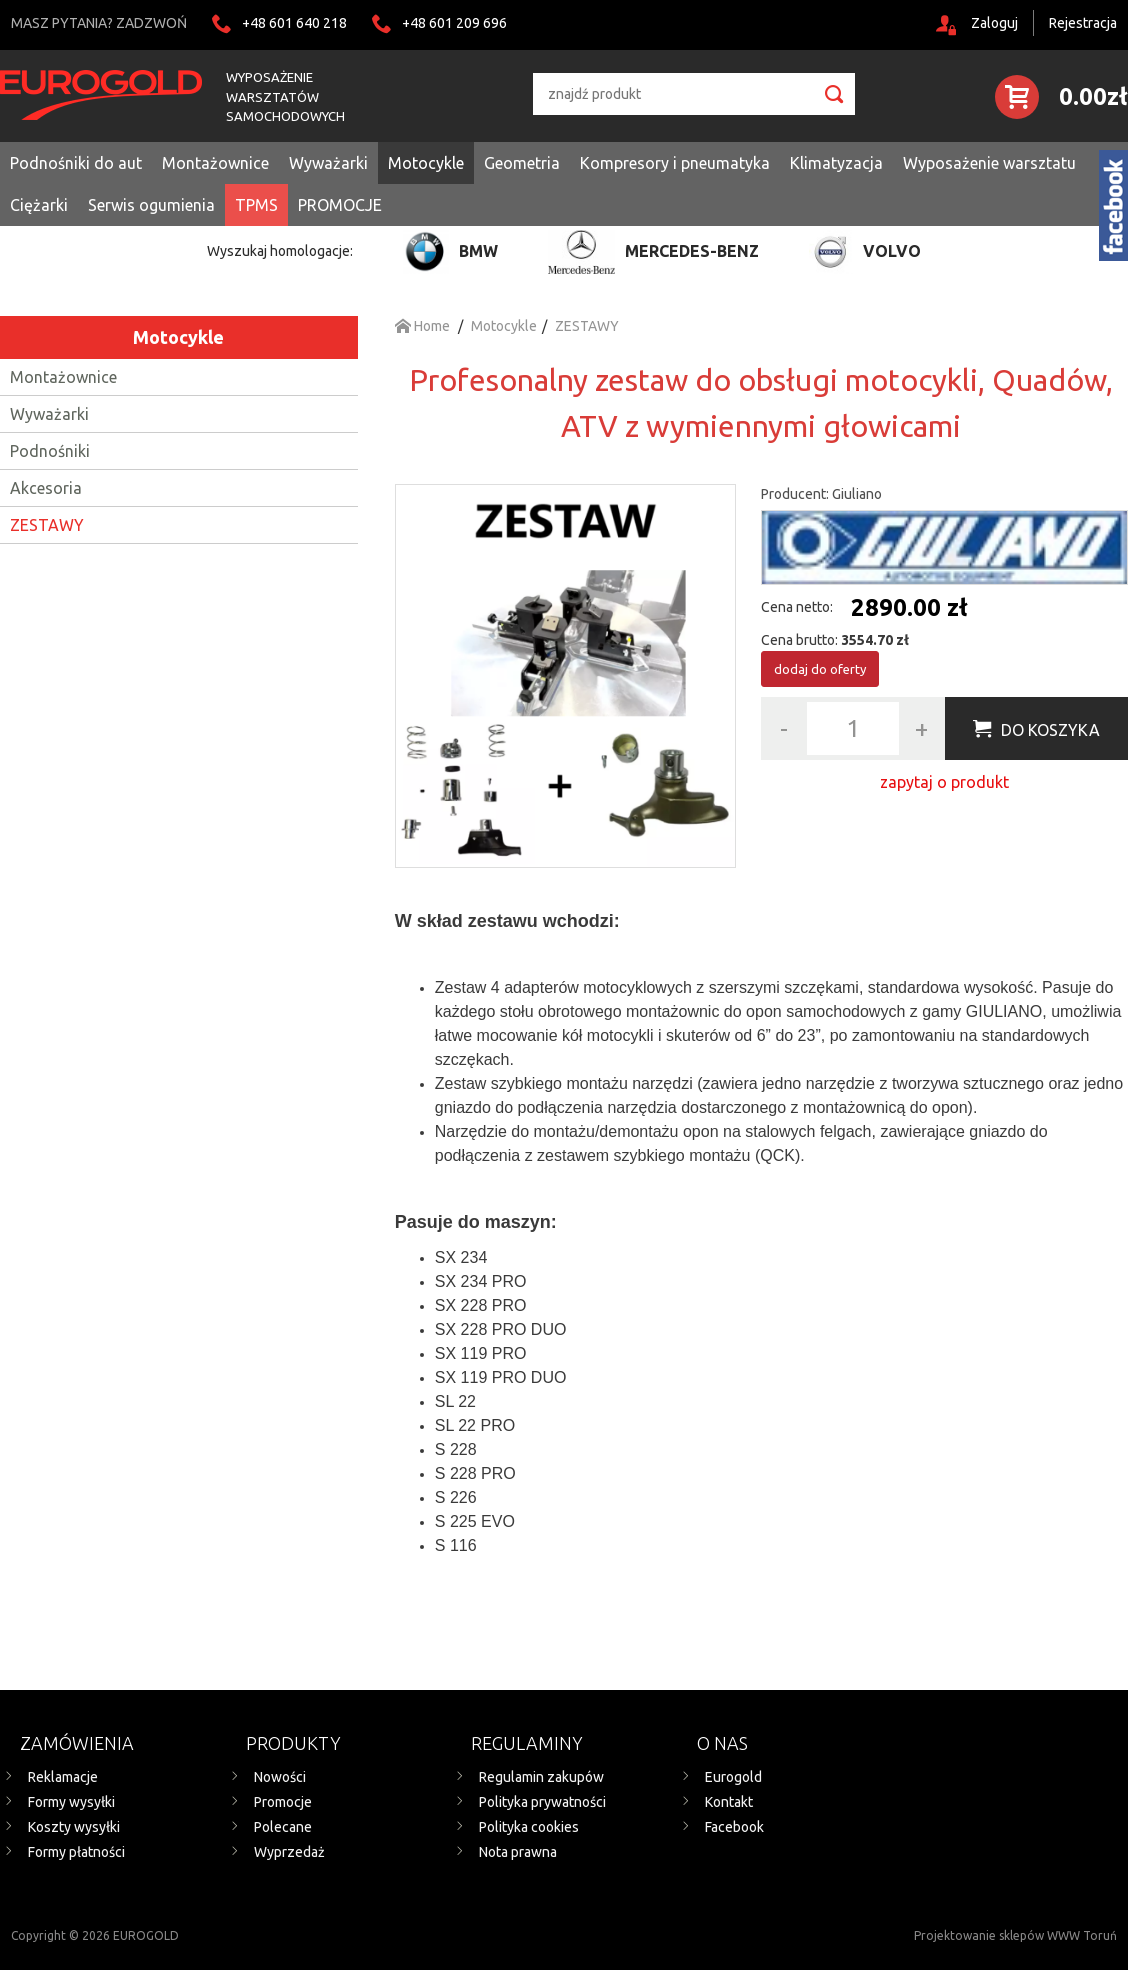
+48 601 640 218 (294, 23)
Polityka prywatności (542, 1802)
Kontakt (729, 1802)
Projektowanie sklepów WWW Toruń (1015, 1935)
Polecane (283, 1827)
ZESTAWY (47, 525)
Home (422, 326)
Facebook (734, 1827)
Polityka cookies (529, 1827)
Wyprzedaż (289, 1852)
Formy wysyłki (71, 1802)
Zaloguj (994, 23)
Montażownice (63, 377)
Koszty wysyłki (74, 1827)
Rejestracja (1083, 23)
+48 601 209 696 (454, 23)
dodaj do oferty (820, 669)
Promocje (283, 1802)
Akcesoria (46, 488)
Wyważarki (49, 414)
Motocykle (178, 337)
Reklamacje (63, 1777)
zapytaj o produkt (944, 782)
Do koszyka (1050, 730)
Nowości (280, 1777)
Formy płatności (76, 1852)
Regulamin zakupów (541, 1777)
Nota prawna (518, 1852)
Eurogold (733, 1777)
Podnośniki (50, 451)
